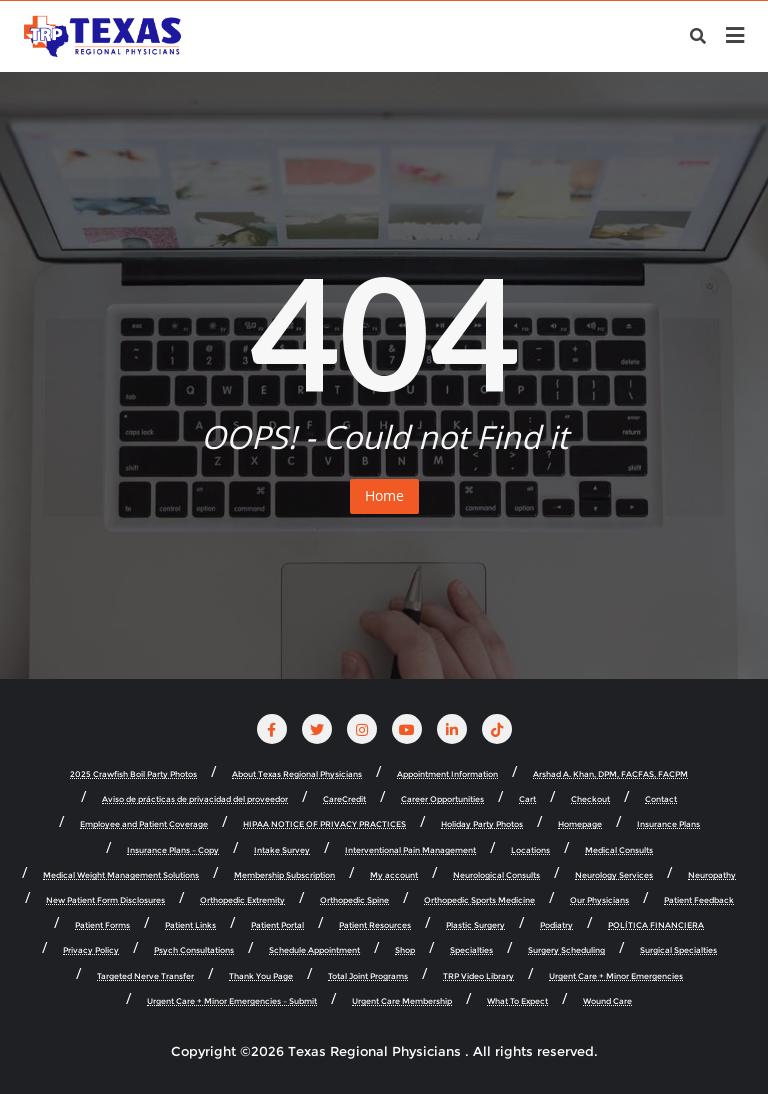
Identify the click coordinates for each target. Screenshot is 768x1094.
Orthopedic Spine (354, 900)
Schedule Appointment (314, 950)
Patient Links (190, 925)
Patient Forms (102, 925)
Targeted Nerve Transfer (145, 976)
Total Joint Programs (368, 976)
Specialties (471, 950)
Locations (530, 850)
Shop (405, 950)
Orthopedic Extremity (242, 900)
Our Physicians (599, 900)
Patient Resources (375, 925)
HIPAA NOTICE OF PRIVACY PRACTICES (324, 824)
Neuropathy (712, 875)
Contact (661, 799)
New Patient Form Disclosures (105, 900)
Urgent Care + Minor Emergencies (616, 976)
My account (394, 875)
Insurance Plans (668, 824)
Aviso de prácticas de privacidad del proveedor (195, 799)
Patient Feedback (699, 900)
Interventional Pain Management (410, 850)
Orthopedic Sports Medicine (479, 900)
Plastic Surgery (475, 925)
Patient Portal (277, 925)
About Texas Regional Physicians (297, 774)
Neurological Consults (496, 875)
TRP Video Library (478, 976)
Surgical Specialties (678, 950)
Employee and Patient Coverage (144, 824)
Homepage (580, 824)
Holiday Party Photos (482, 824)
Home (384, 495)
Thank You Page (261, 976)
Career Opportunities (442, 799)
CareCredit (344, 799)
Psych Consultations (194, 950)
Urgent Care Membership (402, 1001)
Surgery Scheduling (566, 950)
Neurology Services (614, 875)
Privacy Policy (91, 950)
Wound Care (607, 1001)
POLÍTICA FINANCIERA (656, 925)
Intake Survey (282, 850)
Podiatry (556, 925)
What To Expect (517, 1001)
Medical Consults (619, 850)
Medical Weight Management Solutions (121, 875)
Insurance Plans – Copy (173, 850)
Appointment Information (447, 774)
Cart (527, 799)
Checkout (590, 799)
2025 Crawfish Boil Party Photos (133, 774)
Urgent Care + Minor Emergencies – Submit (232, 1001)
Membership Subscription (284, 875)
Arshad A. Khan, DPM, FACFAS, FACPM (610, 774)
